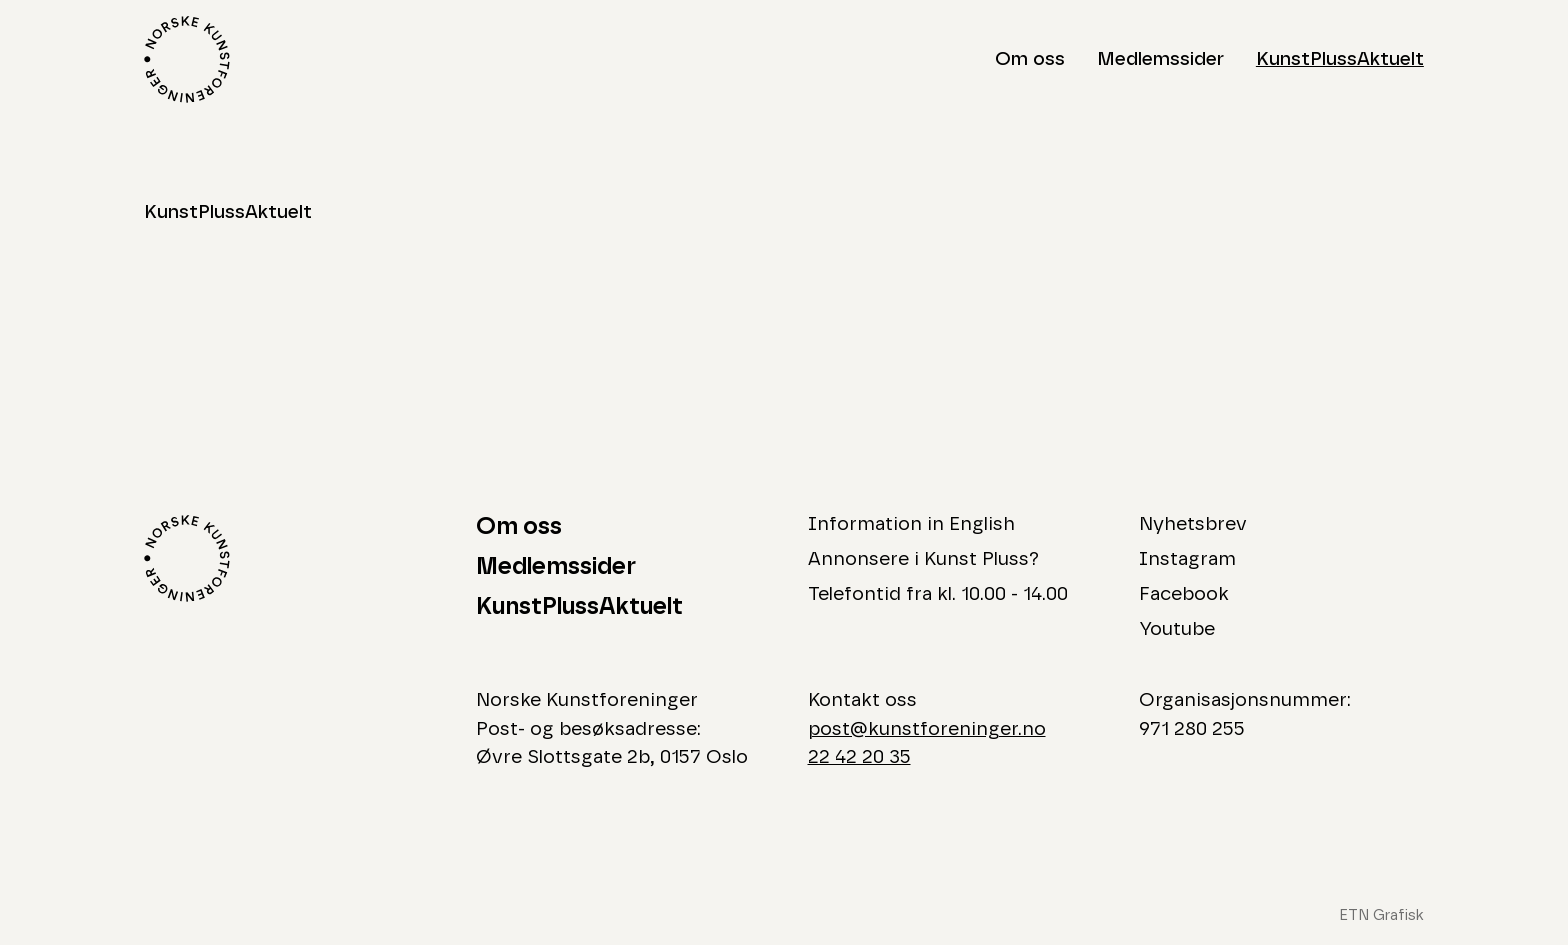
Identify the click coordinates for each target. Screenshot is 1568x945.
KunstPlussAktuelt (1340, 59)
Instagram (1187, 559)
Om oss (1030, 59)
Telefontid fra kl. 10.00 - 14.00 (938, 594)
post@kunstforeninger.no (927, 729)
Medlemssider (1160, 59)
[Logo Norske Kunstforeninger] (187, 59)
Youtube (1177, 629)
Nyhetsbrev (1193, 524)
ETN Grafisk (1381, 915)
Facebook (1184, 594)
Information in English (911, 524)
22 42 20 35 (859, 757)
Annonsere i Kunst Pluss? (923, 559)
